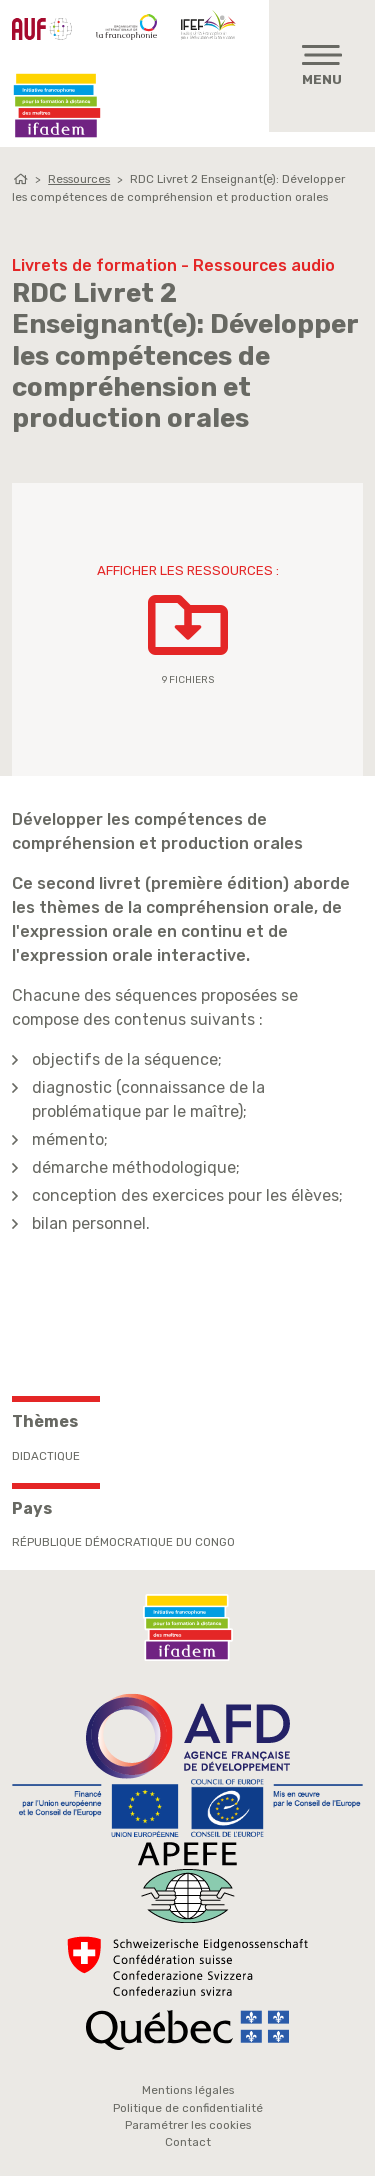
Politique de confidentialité (188, 2108)
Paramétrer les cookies (188, 2125)
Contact (188, 2142)
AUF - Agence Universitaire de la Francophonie (42, 29)
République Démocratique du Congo (123, 1542)
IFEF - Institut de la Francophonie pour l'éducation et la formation (211, 24)
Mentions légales (188, 2090)
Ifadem (57, 106)
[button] (188, 630)
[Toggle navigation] (322, 66)
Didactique (46, 1456)
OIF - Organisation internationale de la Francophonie (126, 27)
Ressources (79, 179)
